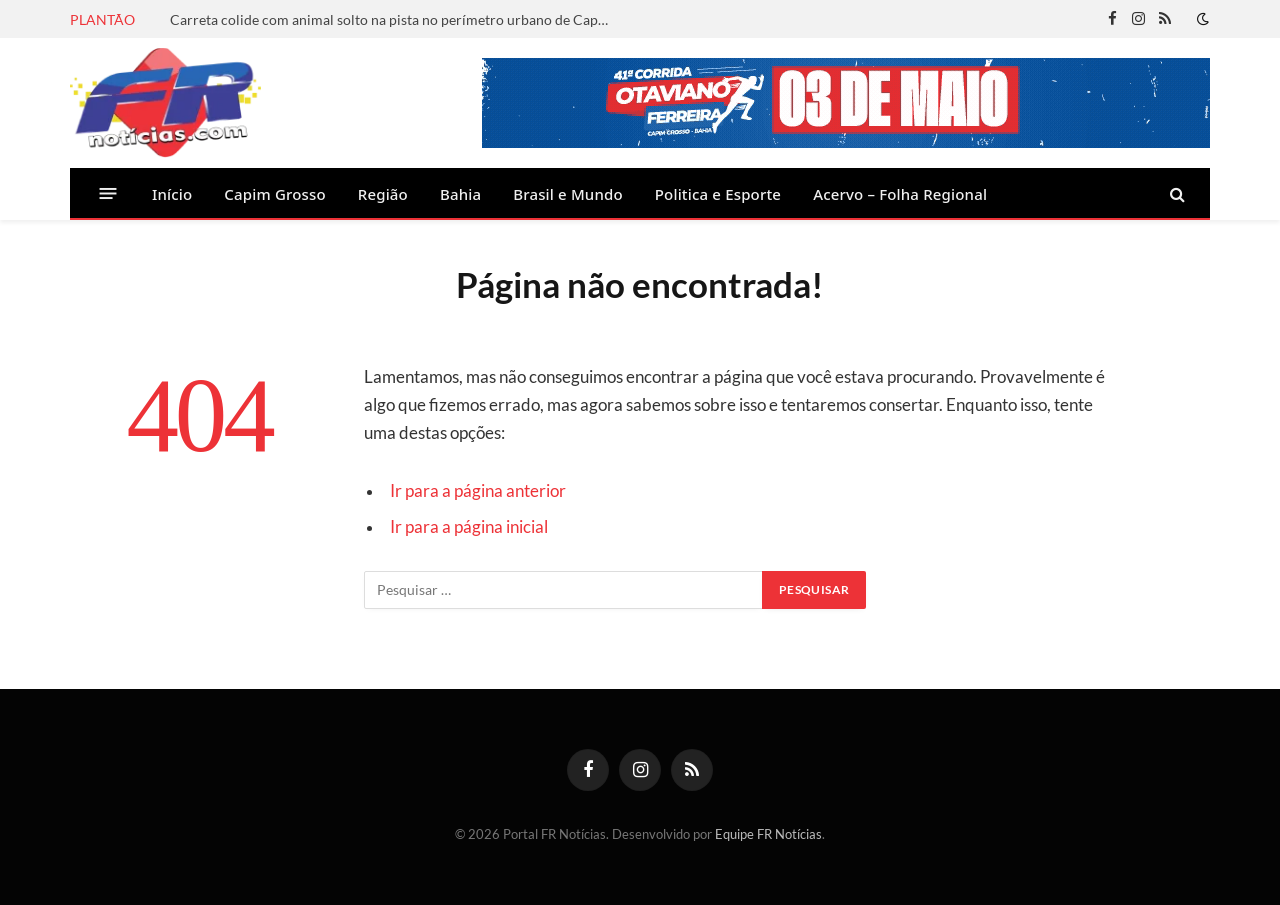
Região (383, 194)
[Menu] (108, 193)
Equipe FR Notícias (768, 834)
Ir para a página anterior (478, 491)
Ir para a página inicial (469, 527)
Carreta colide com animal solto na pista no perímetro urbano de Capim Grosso (395, 19)
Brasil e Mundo (568, 194)
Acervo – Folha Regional (900, 194)
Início (172, 194)
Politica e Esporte (718, 194)
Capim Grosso (274, 194)
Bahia (460, 194)
